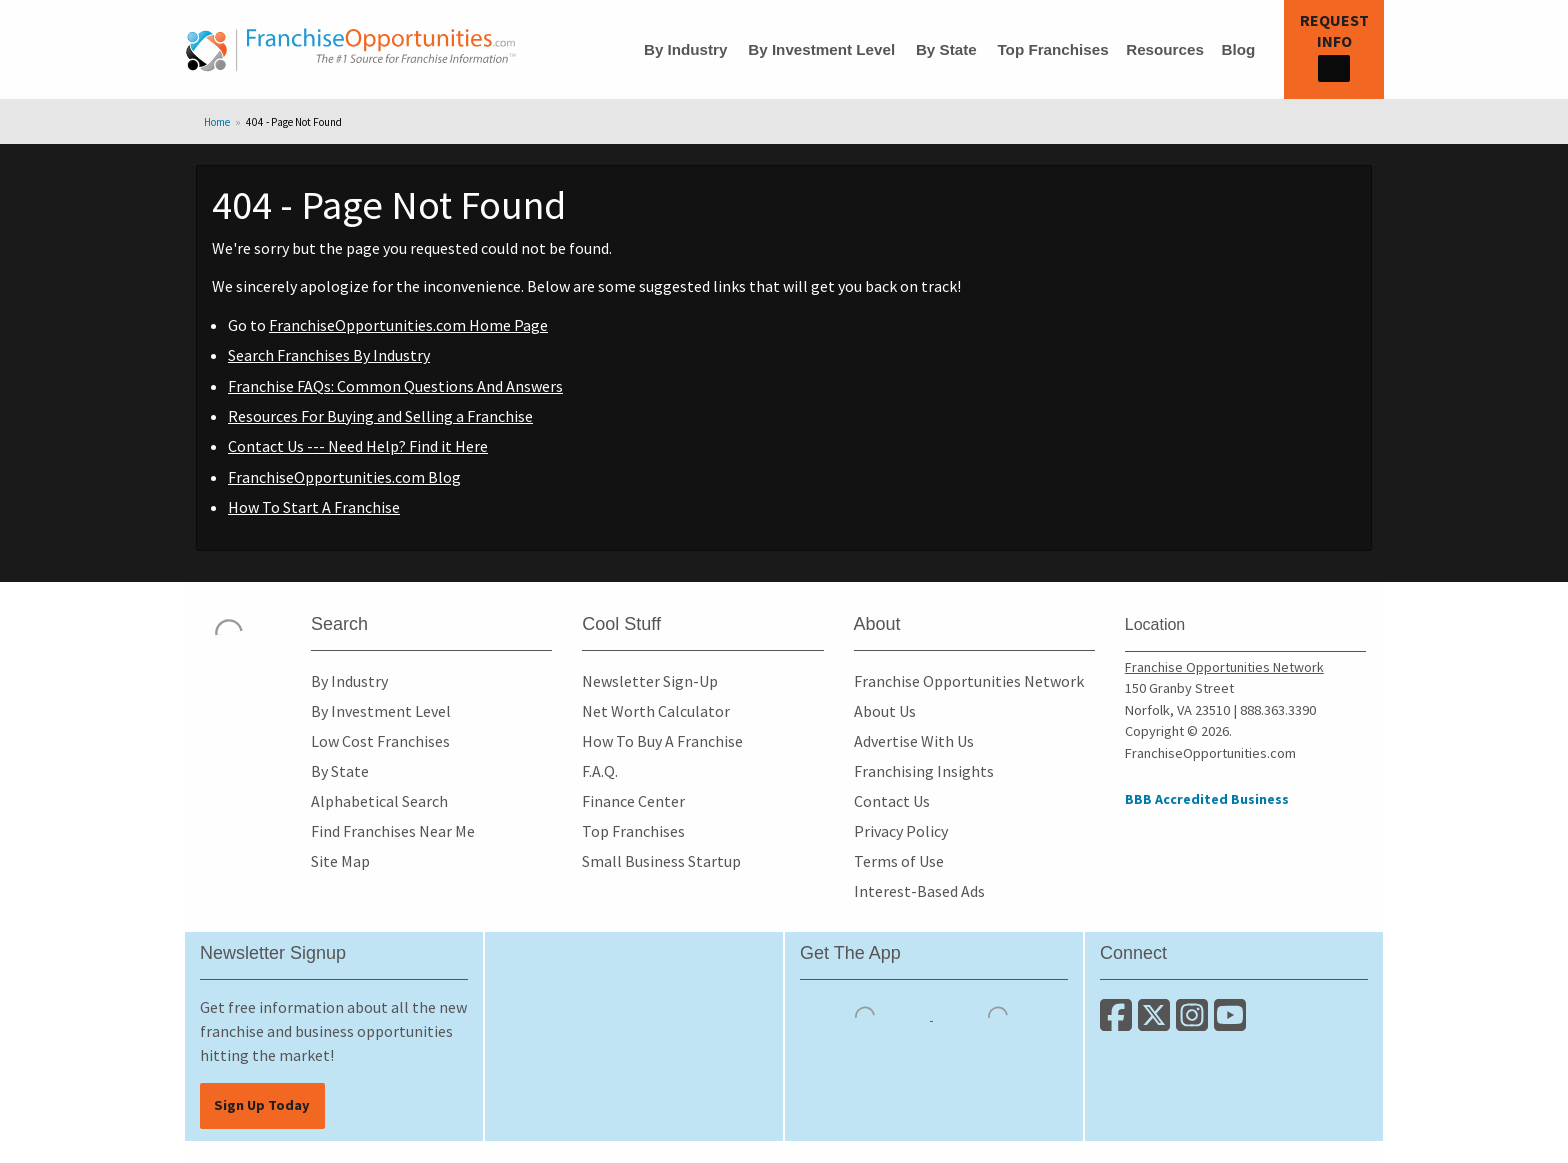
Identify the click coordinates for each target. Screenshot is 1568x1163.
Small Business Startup (661, 861)
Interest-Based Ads (919, 891)
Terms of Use (899, 861)
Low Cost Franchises (380, 741)
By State (946, 49)
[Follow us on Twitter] (1157, 1023)
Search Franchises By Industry (329, 355)
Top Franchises (1052, 49)
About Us (885, 711)
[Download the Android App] (998, 1014)
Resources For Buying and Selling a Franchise (380, 416)
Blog (1238, 49)
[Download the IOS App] (866, 1014)
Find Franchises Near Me (393, 831)
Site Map (340, 861)
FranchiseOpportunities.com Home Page (408, 325)
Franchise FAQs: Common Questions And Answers (395, 386)
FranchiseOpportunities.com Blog (344, 477)
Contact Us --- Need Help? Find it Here (358, 446)
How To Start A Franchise (314, 507)
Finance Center (633, 801)
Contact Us (892, 801)
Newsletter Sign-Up (650, 681)
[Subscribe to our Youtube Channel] (1231, 1023)
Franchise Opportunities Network (969, 681)
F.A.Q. (600, 771)
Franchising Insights (924, 771)
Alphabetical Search (379, 801)
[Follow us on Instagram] (1195, 1023)
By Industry (686, 49)
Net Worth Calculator (656, 711)
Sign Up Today (262, 1105)
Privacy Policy (901, 831)
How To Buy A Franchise (662, 741)
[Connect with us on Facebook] (1119, 1023)
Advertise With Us (914, 741)
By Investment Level (821, 49)
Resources (1165, 49)
